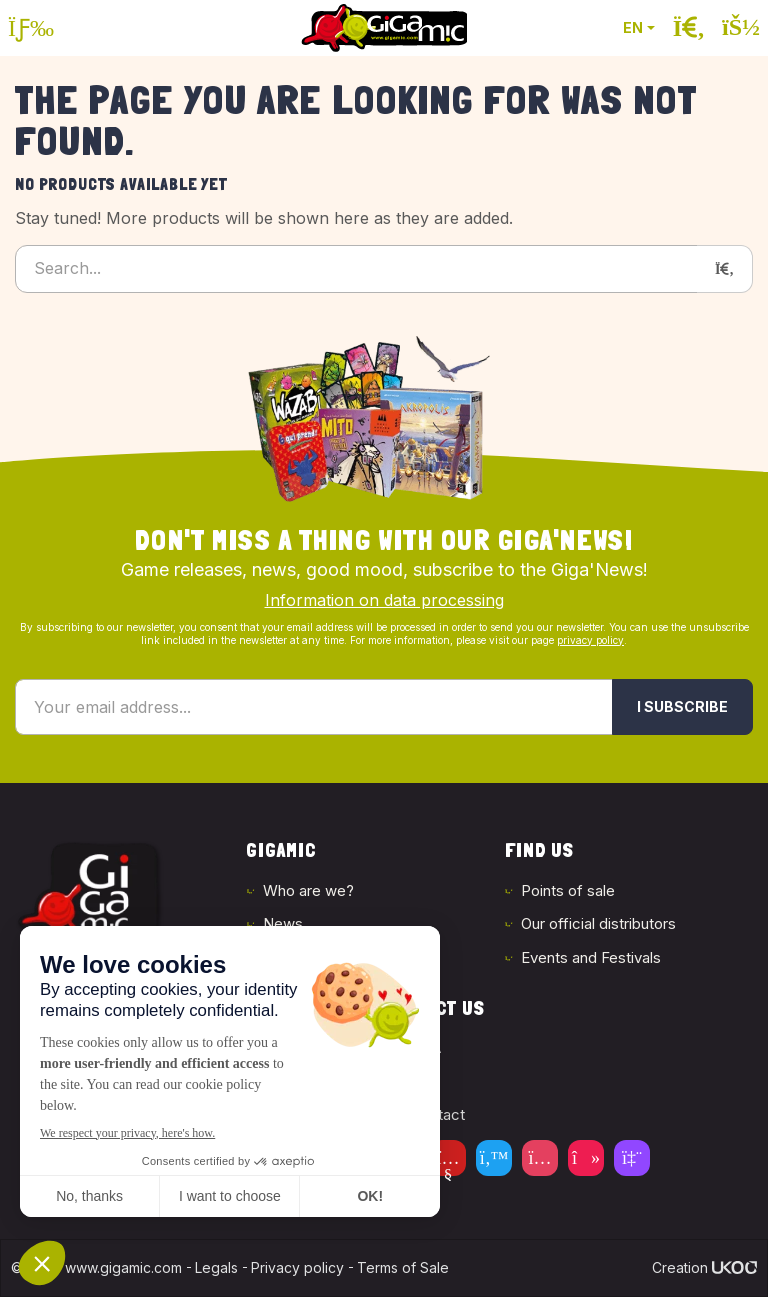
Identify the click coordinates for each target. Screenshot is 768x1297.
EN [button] (633, 27)
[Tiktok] (586, 1158)
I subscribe (682, 706)
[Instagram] (540, 1158)
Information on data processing (384, 600)
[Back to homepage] (384, 28)
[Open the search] (689, 28)
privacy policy (590, 640)
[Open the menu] (31, 28)
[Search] (725, 269)
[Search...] (356, 269)
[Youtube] (448, 1158)
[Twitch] (632, 1158)
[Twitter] (494, 1158)
